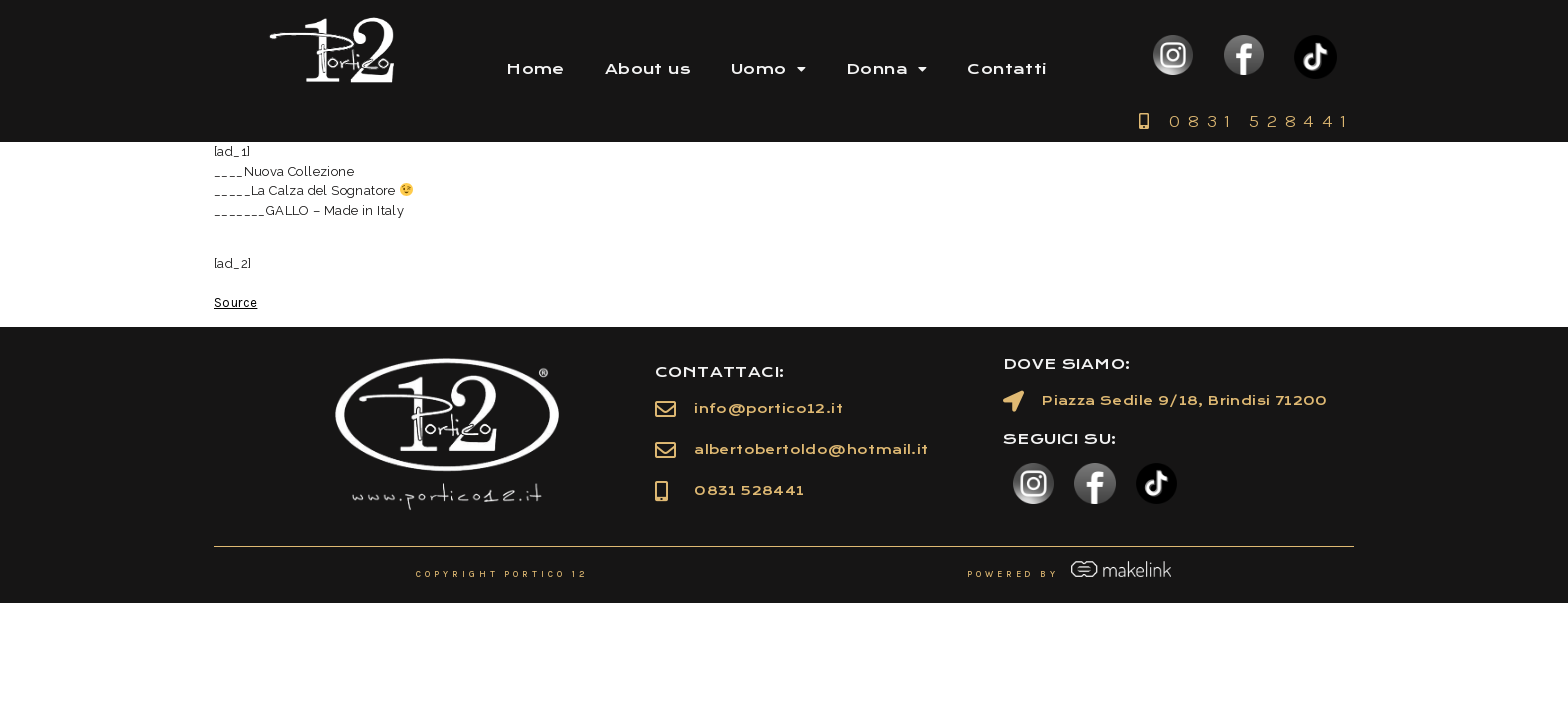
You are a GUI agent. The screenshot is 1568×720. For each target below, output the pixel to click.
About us (648, 69)
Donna (886, 69)
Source (235, 302)
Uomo (768, 69)
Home (535, 69)
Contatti (1006, 69)
